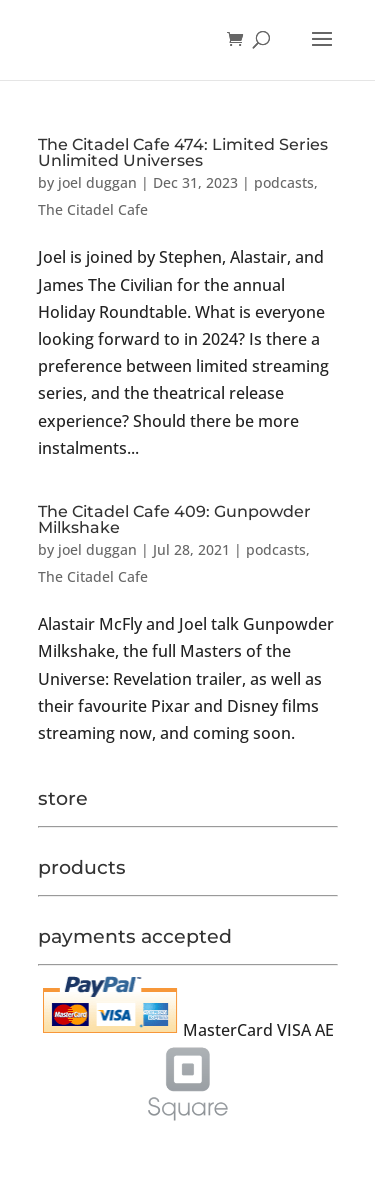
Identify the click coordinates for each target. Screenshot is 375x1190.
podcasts (284, 182)
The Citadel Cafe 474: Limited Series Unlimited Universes (183, 152)
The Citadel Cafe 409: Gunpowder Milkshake (174, 519)
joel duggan (97, 182)
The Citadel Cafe (93, 209)
